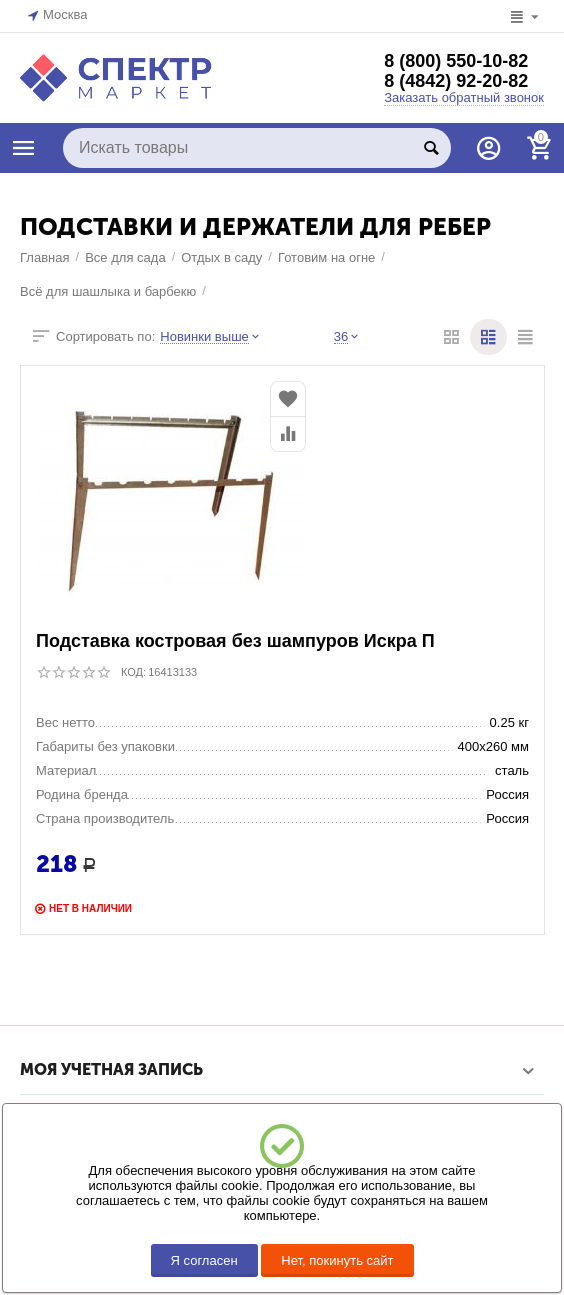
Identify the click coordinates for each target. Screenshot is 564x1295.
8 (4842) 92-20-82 (456, 81)
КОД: (133, 672)
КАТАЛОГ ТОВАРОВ (24, 148)
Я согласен (204, 1260)
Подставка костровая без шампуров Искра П (235, 641)
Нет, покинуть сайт (337, 1260)
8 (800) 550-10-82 (456, 61)
